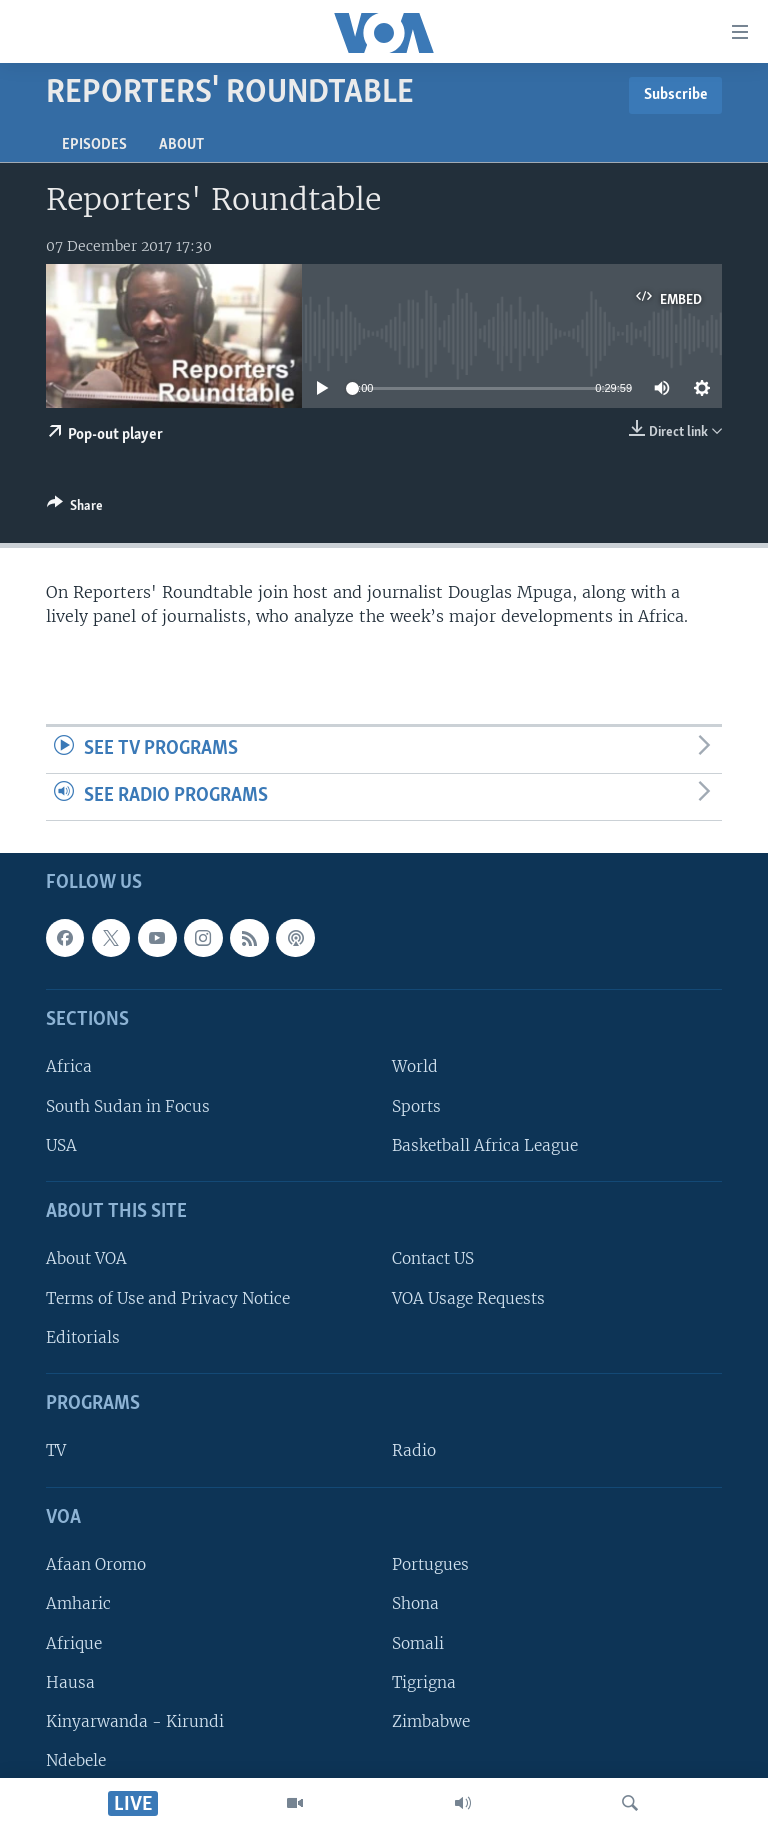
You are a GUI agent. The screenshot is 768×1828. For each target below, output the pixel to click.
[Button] (75, 509)
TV (56, 1450)
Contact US (433, 1258)
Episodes (94, 145)
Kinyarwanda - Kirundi (135, 1720)
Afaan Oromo (96, 1564)
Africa (69, 1066)
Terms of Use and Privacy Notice (168, 1297)
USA (61, 1144)
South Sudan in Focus (128, 1105)
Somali (418, 1642)
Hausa (70, 1681)
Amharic (78, 1603)
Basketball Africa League (485, 1144)
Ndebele (76, 1759)
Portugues (430, 1564)
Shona (415, 1603)
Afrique (74, 1642)
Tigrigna (424, 1681)
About (181, 145)
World (415, 1066)
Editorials (83, 1336)
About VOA (86, 1258)
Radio (414, 1450)
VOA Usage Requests (468, 1297)
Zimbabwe (431, 1720)
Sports (416, 1105)
